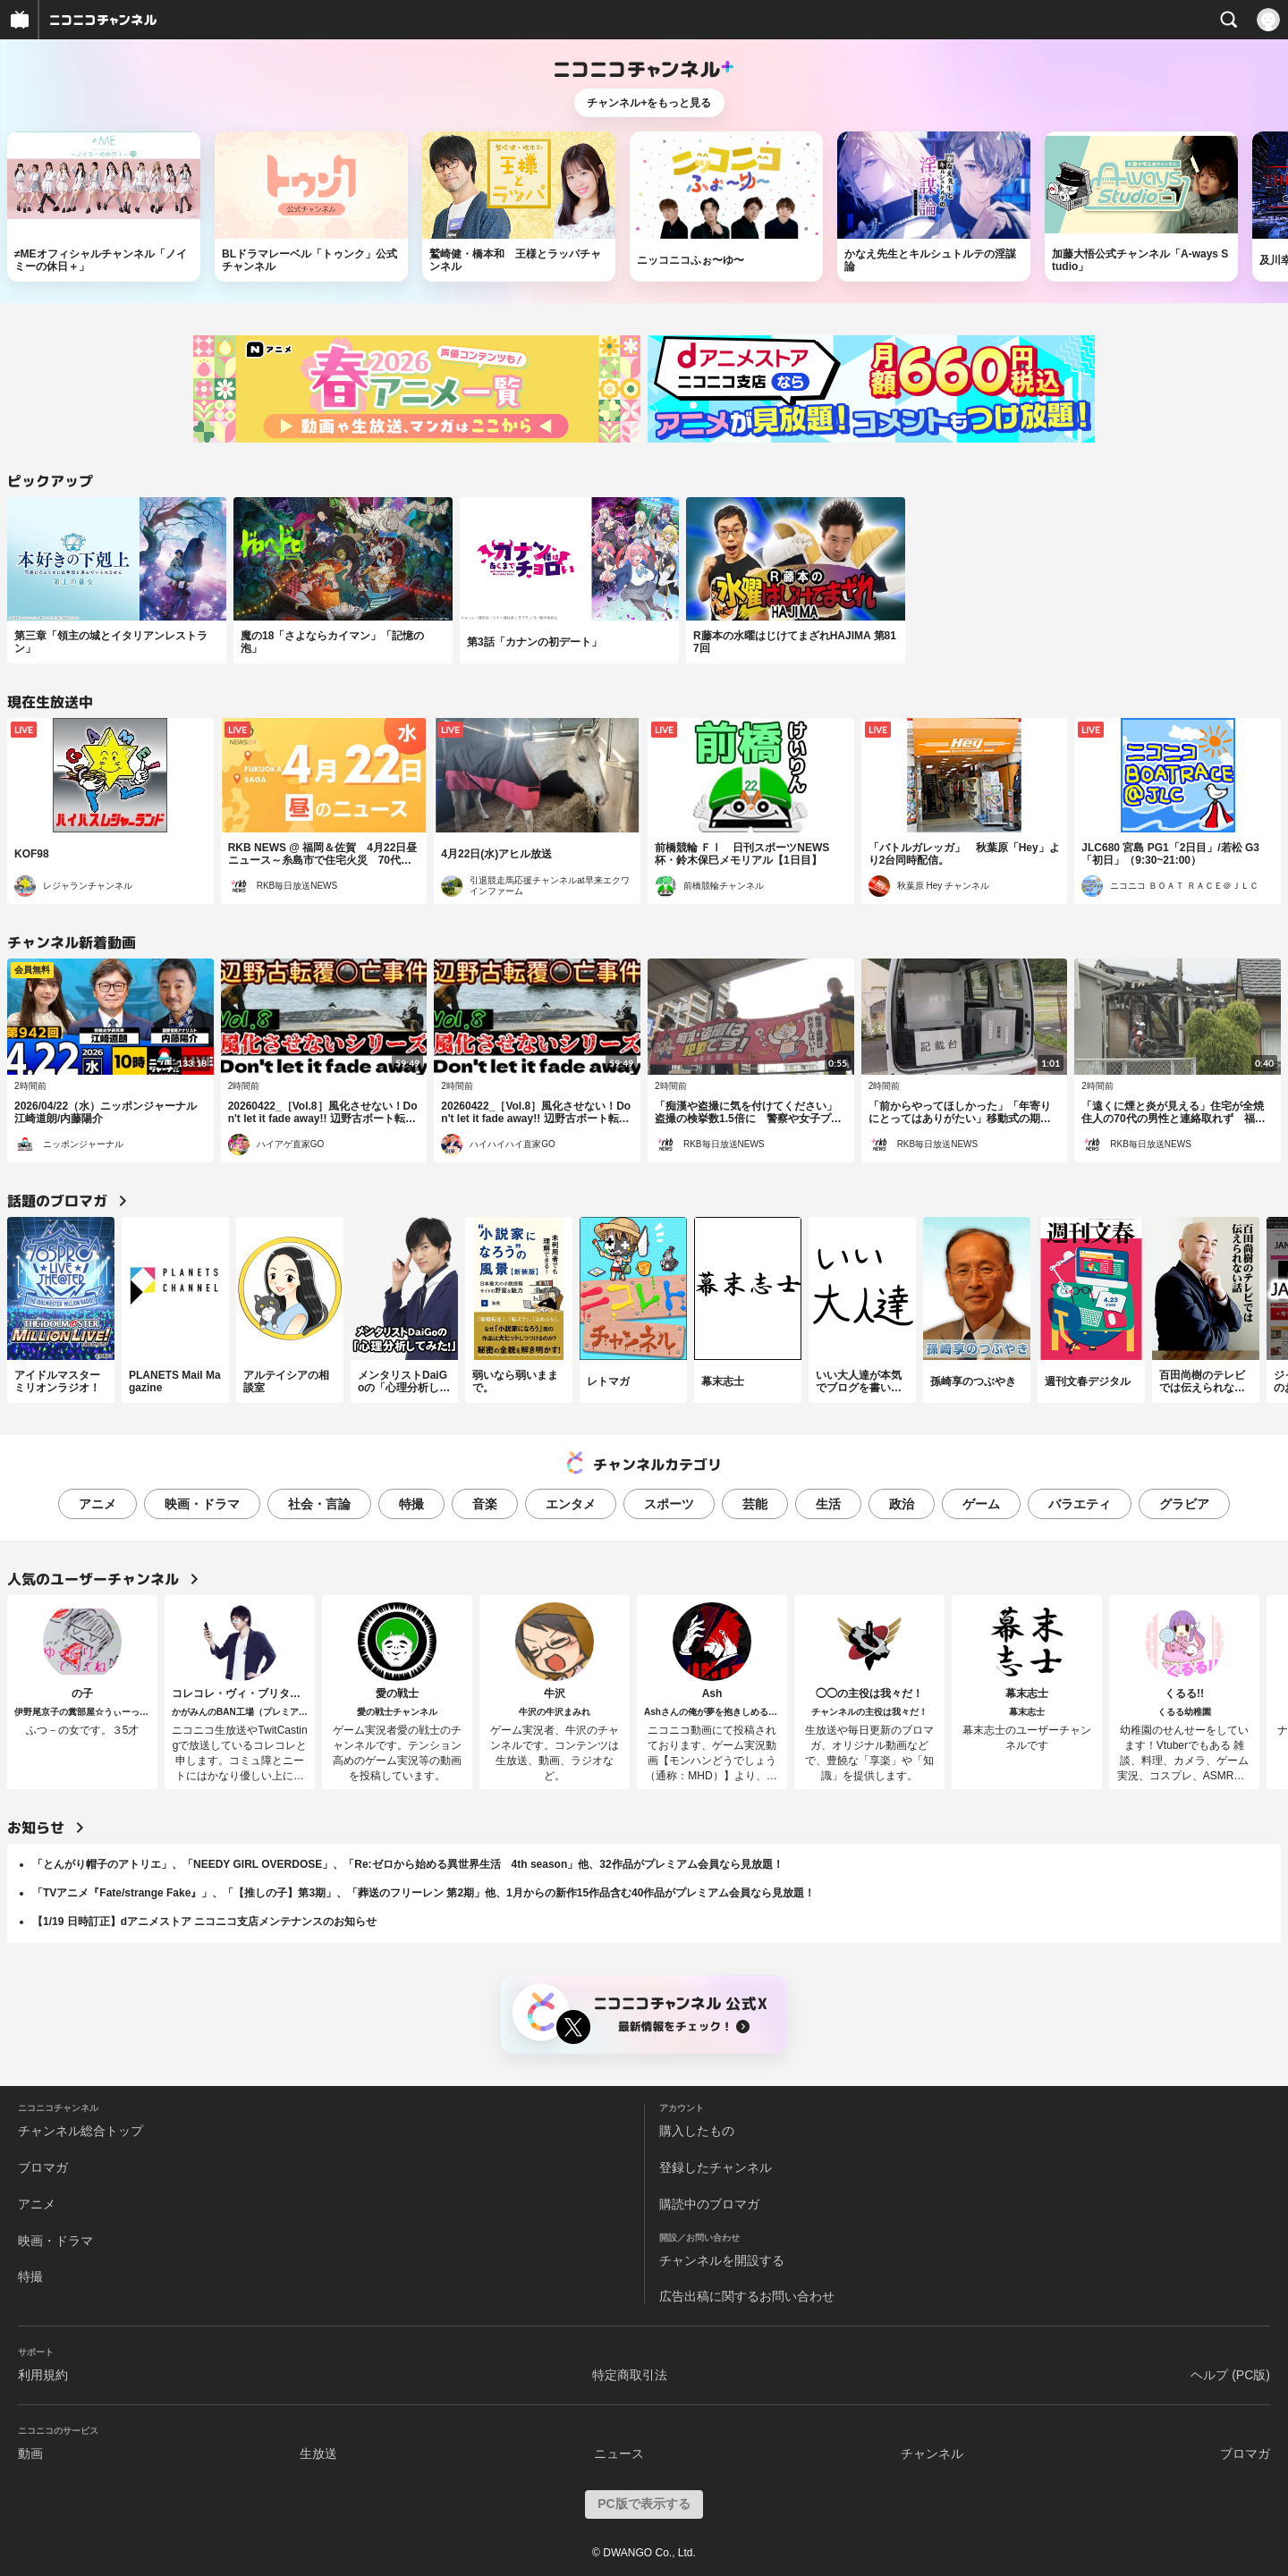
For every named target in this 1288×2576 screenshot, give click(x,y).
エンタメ (571, 1504)
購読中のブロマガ (709, 2204)
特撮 (411, 1504)
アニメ (97, 1504)
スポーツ (669, 1504)
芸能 (754, 1504)
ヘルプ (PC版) (1230, 2375)
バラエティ (1079, 1504)
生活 (828, 1504)
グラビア (1184, 1504)
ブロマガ (43, 2167)
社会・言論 (319, 1504)
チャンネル (932, 2453)
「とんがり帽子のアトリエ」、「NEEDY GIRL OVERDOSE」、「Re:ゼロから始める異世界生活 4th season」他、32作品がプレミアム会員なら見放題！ (408, 1864)
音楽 (484, 1504)
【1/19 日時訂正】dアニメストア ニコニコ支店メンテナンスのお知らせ (204, 1921)
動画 (30, 2453)
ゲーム (981, 1504)
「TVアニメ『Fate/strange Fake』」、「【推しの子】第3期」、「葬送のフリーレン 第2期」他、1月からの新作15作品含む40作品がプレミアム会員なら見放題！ (423, 1893)
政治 (901, 1504)
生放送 (318, 2453)
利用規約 (43, 2375)
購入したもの (696, 2131)
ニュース (619, 2453)
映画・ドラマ (202, 1504)
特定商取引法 (629, 2375)
